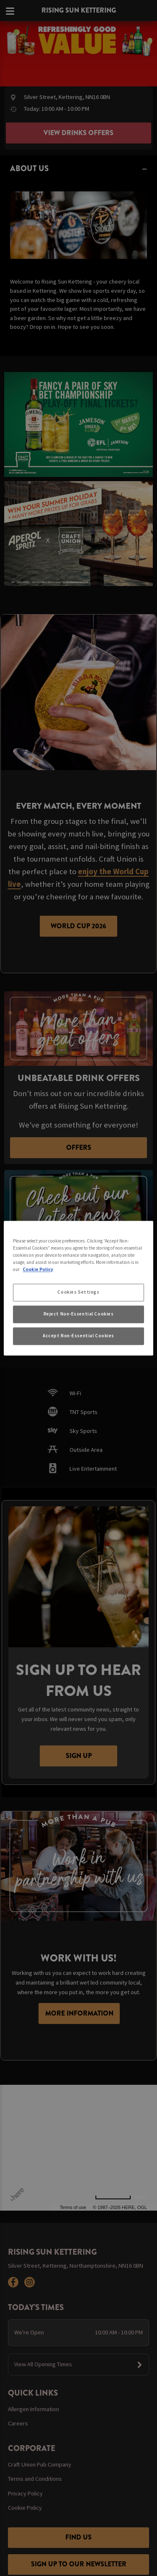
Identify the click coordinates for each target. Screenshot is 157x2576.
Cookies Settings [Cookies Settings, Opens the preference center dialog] (78, 1292)
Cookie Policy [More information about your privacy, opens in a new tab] (38, 1269)
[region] (78, 1288)
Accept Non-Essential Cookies (78, 1336)
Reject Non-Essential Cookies (79, 1314)
